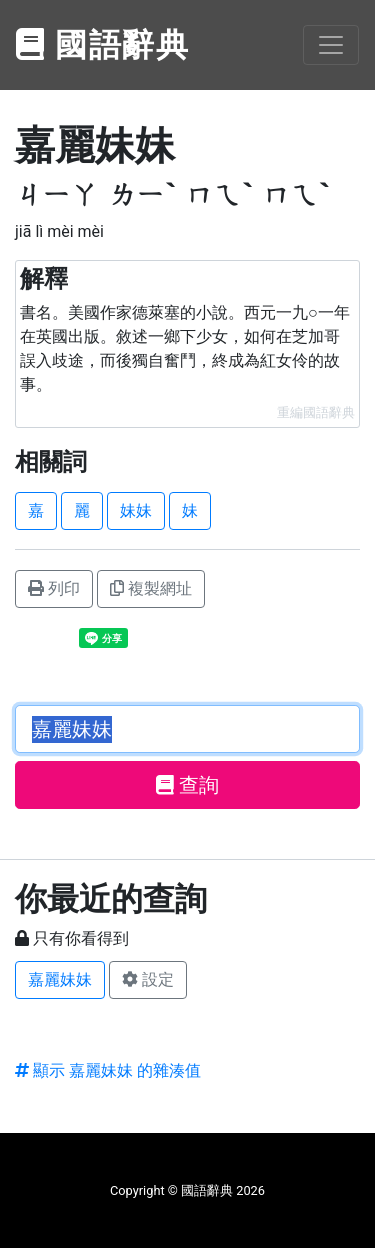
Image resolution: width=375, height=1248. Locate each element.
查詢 (187, 785)
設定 (148, 979)
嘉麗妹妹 (60, 979)
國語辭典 (103, 45)
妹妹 (136, 510)
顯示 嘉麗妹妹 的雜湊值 (108, 1070)
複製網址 (151, 588)
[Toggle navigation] (331, 45)
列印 (54, 588)
